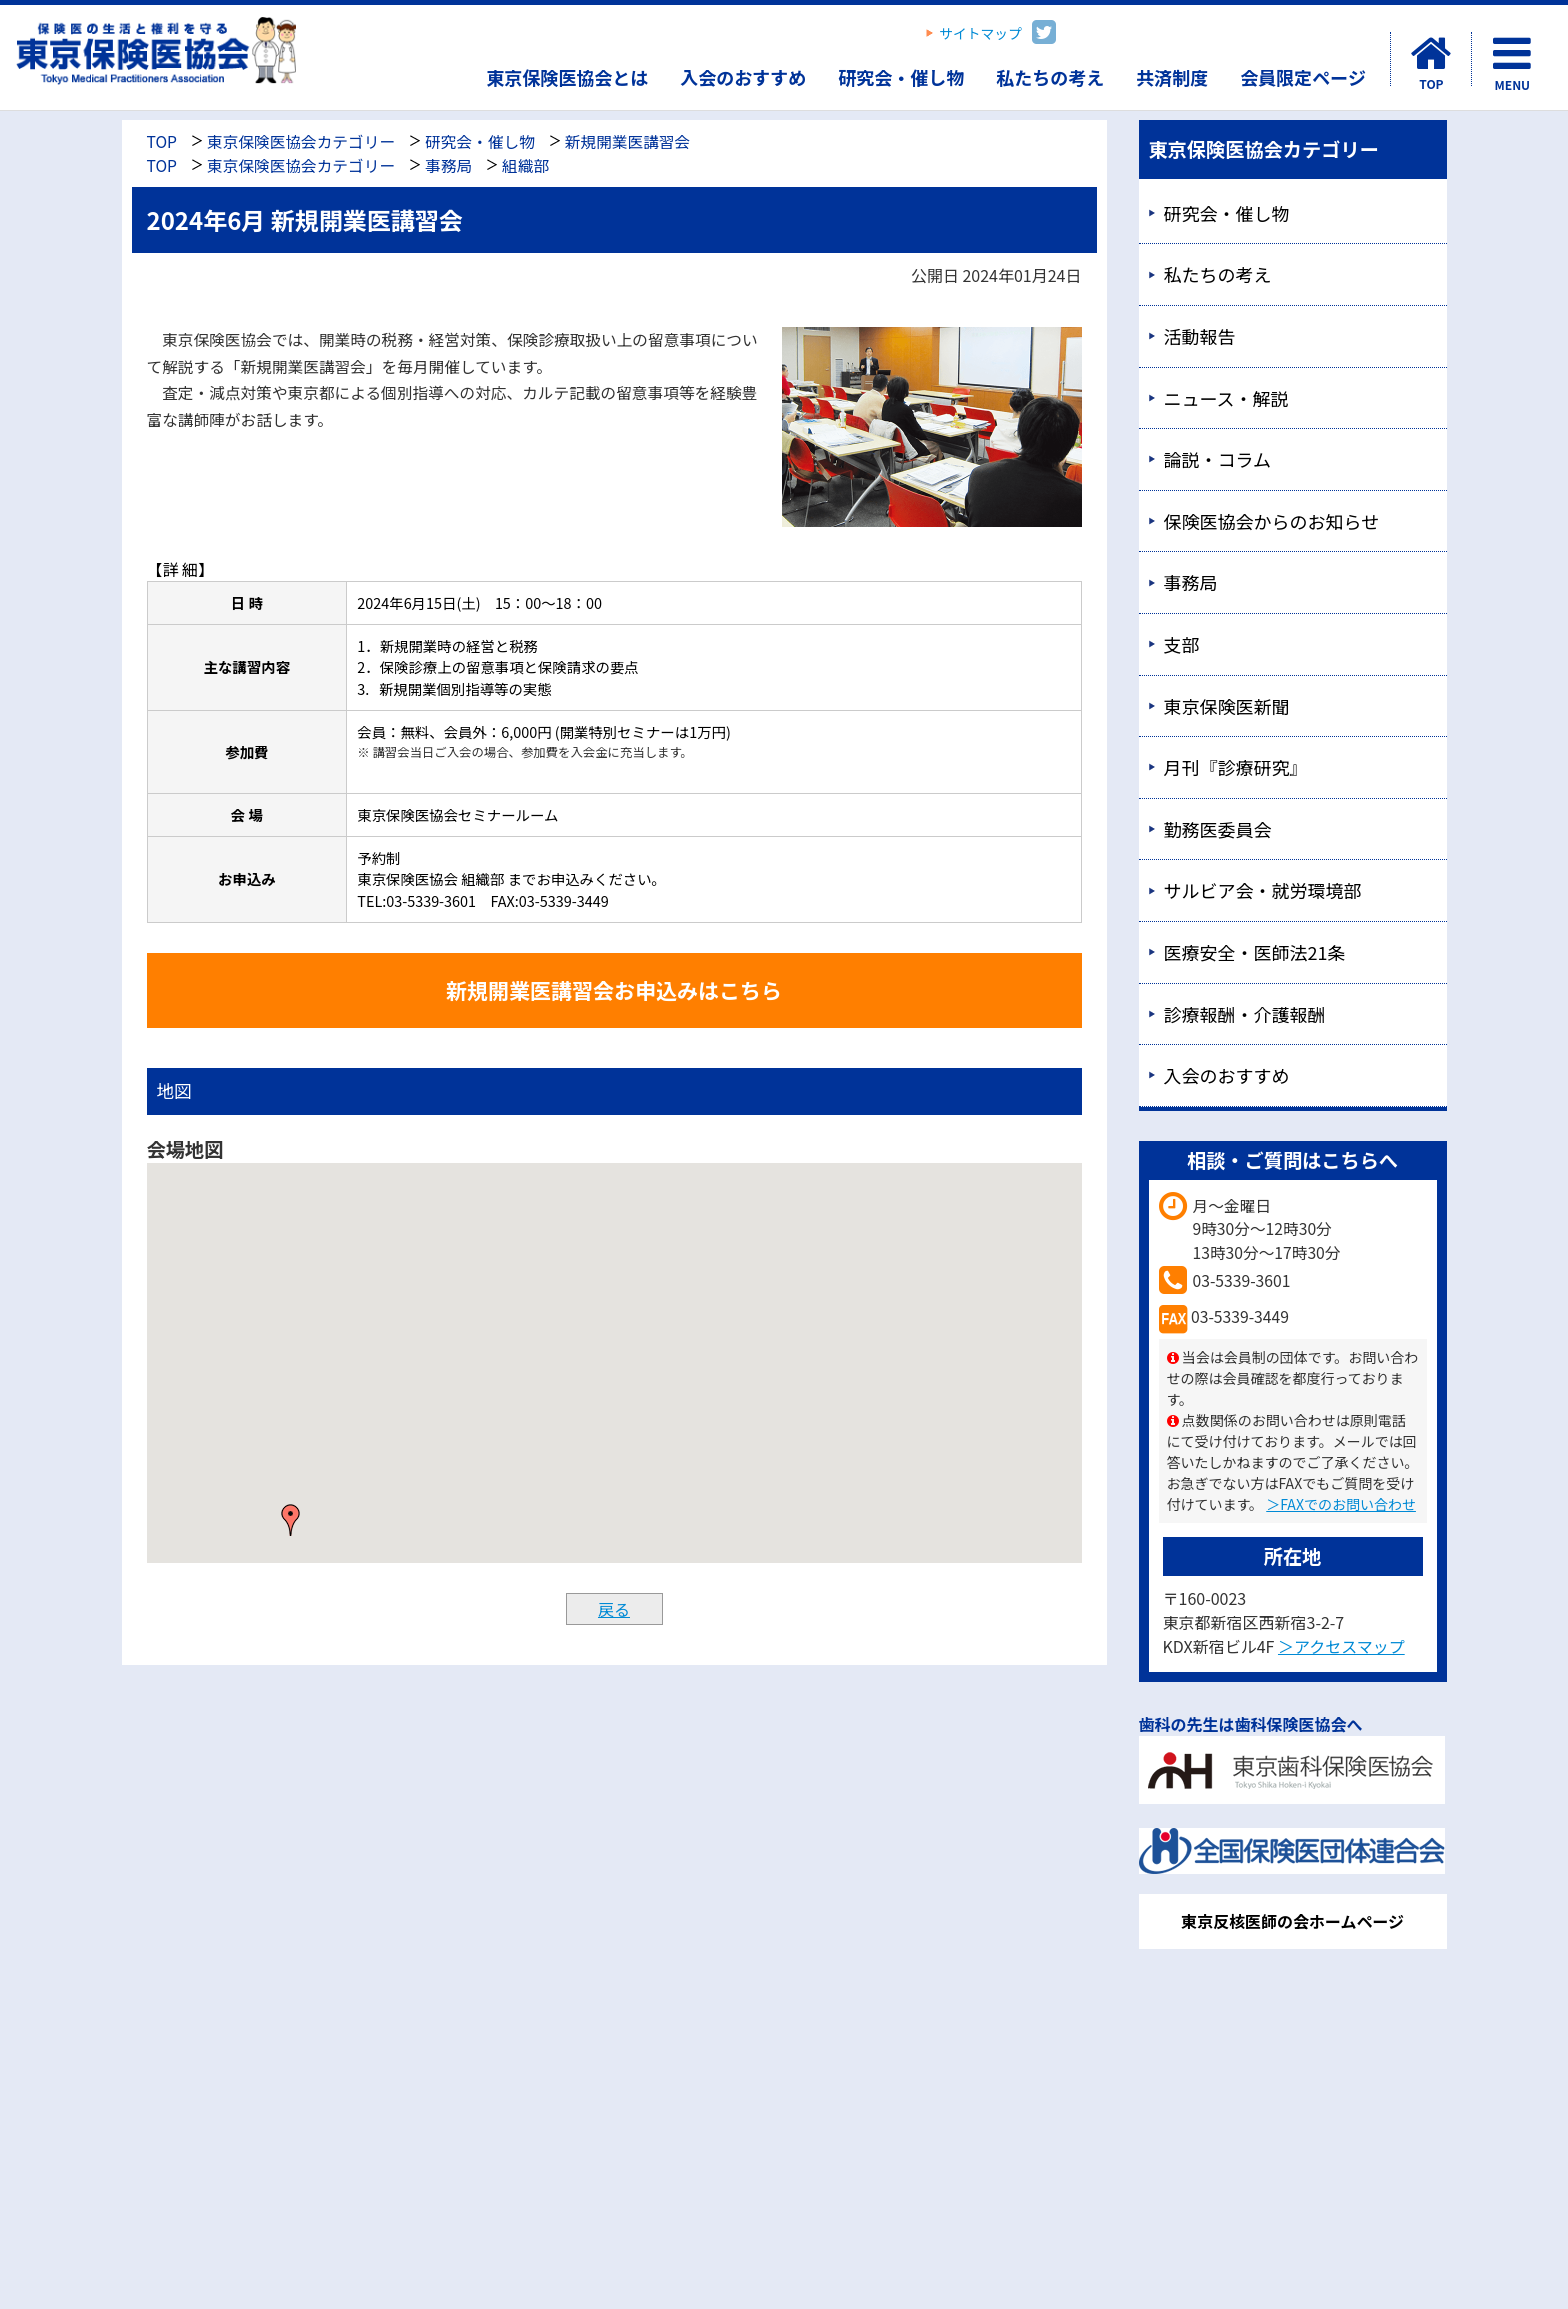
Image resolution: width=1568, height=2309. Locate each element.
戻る (614, 1609)
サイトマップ (980, 33)
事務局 (448, 165)
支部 (1182, 644)
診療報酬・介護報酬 (1245, 1014)
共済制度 (1172, 77)
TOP (162, 141)
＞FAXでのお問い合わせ (1341, 1504)
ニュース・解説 (1226, 398)
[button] (291, 1520)
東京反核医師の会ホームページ (1292, 1921)
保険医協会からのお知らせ (1272, 521)
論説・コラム (1217, 459)
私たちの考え (1050, 77)
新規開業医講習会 (627, 141)
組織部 (525, 165)
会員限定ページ (1303, 77)
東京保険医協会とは (567, 77)
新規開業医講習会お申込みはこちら (614, 990)
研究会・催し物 (901, 77)
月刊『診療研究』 (1236, 767)
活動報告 (1200, 336)
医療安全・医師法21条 (1255, 952)
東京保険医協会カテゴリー (301, 141)
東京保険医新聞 (1227, 706)
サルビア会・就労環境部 (1263, 890)
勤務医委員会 (1218, 829)
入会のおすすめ (743, 77)
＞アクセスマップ (1341, 1646)
